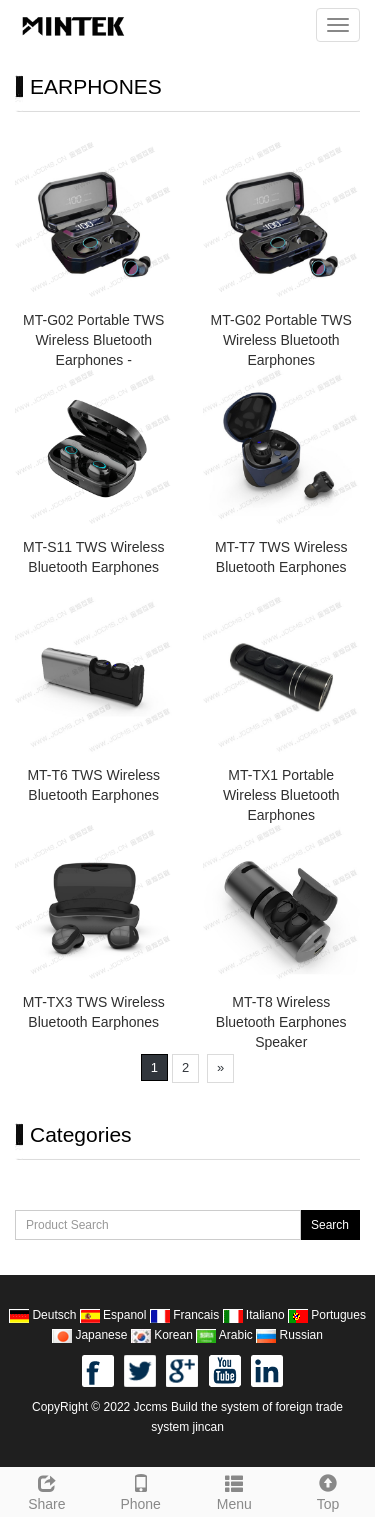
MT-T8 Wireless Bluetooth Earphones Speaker (281, 1022)
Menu (235, 1490)
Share (47, 1490)
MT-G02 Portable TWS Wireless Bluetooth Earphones (281, 340)
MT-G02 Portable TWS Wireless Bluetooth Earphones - (93, 340)
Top (328, 1490)
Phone (141, 1490)
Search (330, 1225)
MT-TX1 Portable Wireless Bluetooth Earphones (281, 795)
